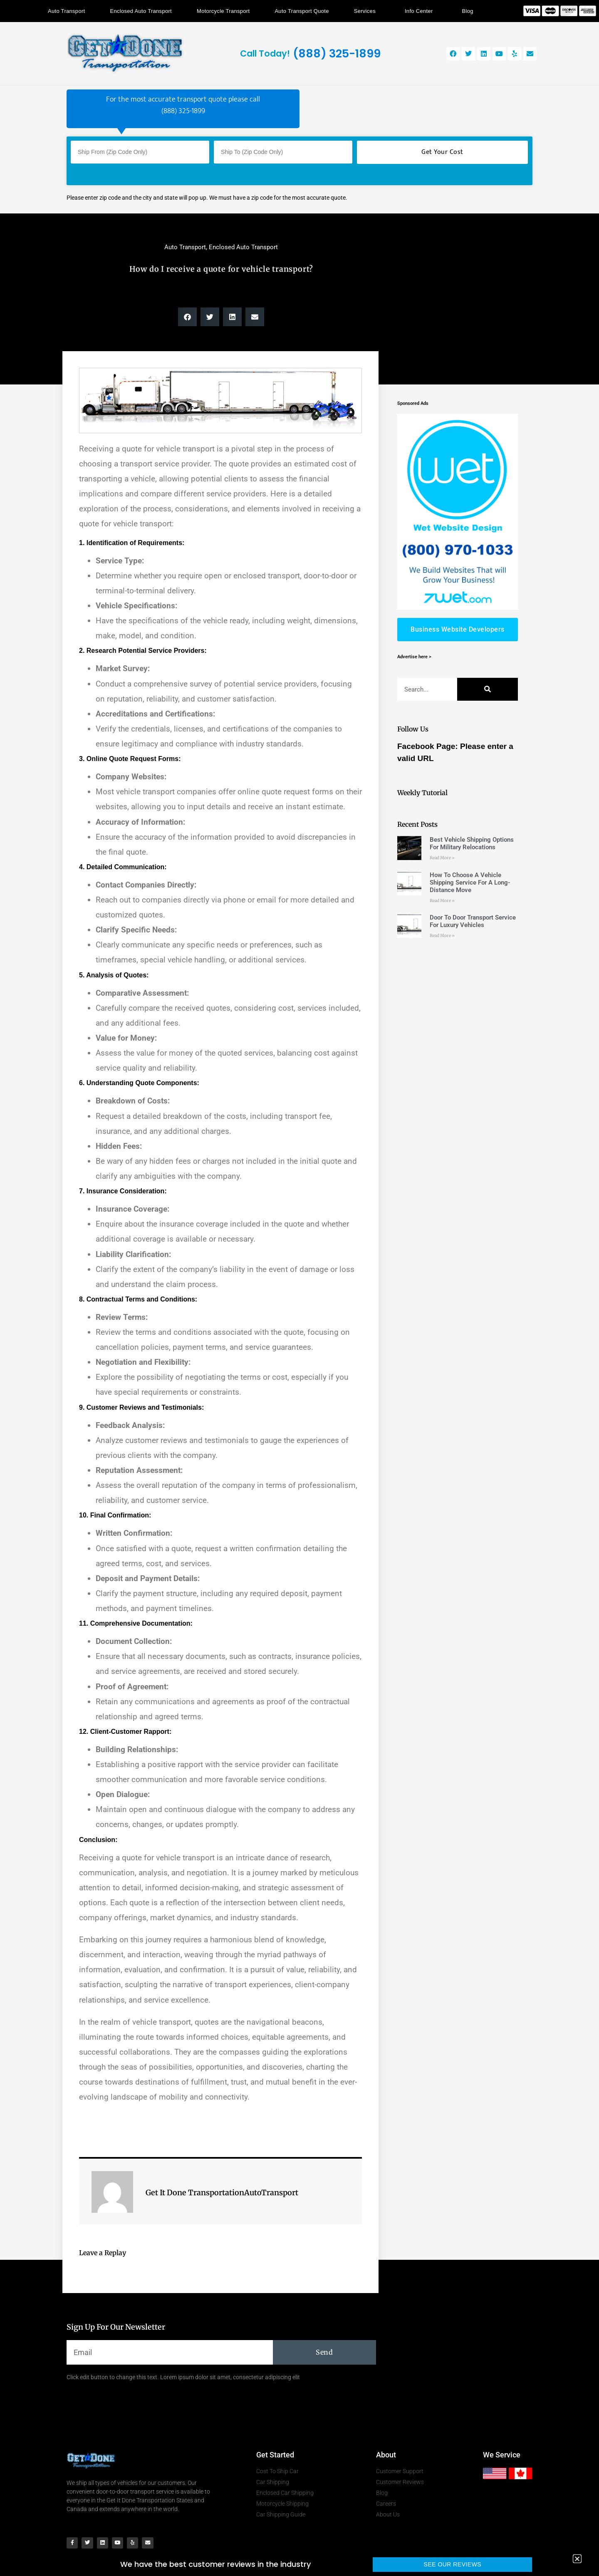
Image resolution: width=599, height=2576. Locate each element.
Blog (467, 11)
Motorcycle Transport (223, 11)
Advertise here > (414, 656)
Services (367, 11)
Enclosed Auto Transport (141, 11)
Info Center (421, 11)
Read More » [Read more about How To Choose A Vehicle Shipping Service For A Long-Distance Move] (442, 900)
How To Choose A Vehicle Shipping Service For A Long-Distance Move (470, 882)
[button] (187, 316)
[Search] (487, 689)
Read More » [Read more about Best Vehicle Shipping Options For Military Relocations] (442, 857)
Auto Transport (66, 11)
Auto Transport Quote (302, 11)
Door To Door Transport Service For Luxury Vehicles (473, 921)
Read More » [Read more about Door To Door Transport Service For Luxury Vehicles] (442, 935)
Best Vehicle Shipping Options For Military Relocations (472, 843)
